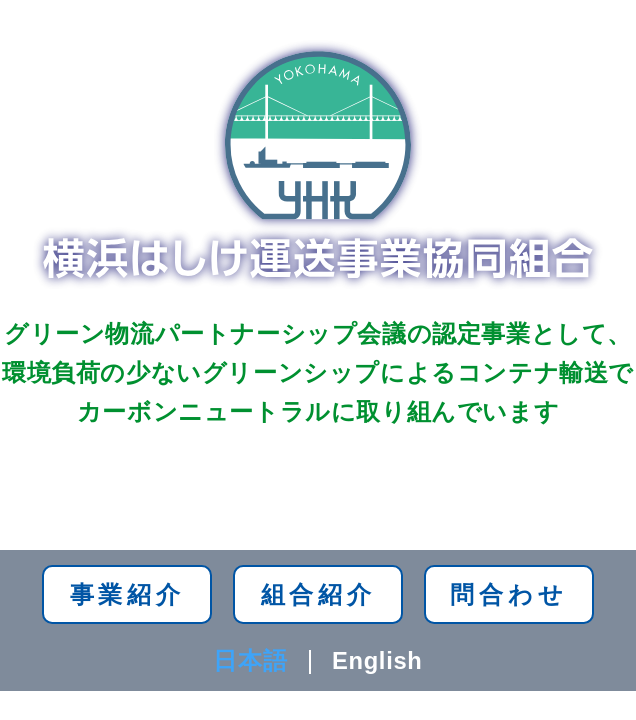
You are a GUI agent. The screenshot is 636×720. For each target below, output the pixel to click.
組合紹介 (318, 595)
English (377, 661)
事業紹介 (127, 595)
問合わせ (508, 595)
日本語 (250, 661)
